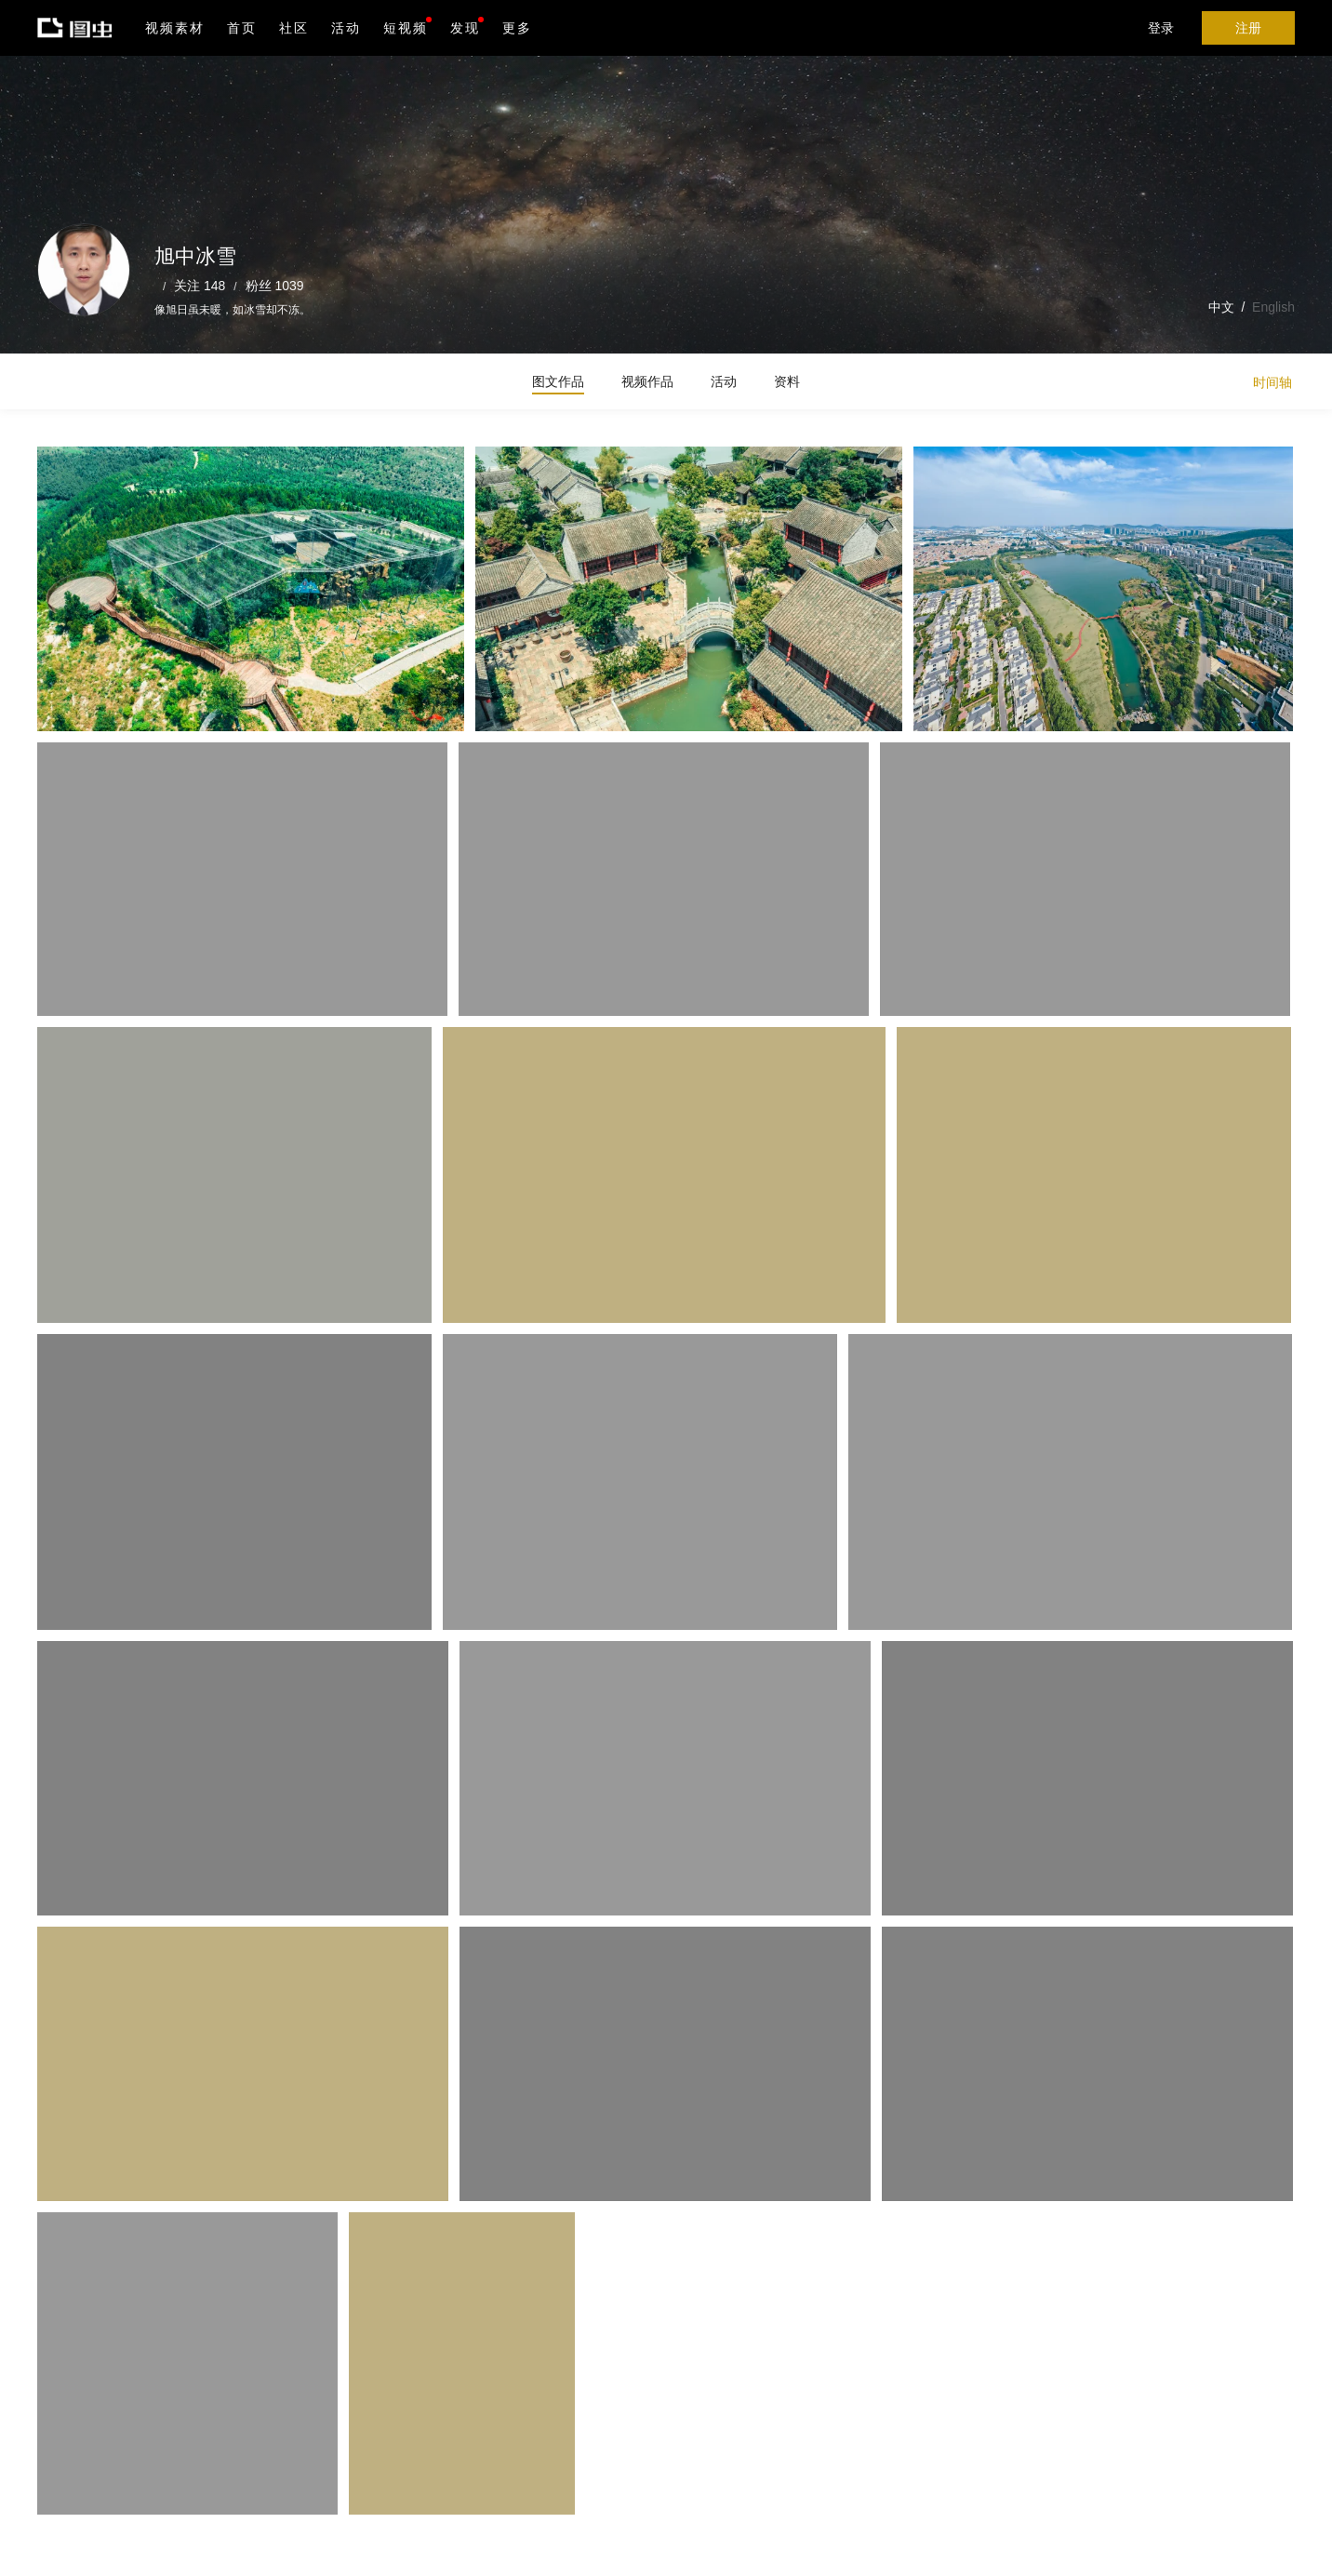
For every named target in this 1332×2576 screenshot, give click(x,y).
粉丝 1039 (275, 285)
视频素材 (175, 27)
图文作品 (558, 381)
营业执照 (407, 2549)
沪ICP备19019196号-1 (320, 2549)
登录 (1161, 27)
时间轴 (1272, 382)
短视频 (405, 27)
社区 (294, 27)
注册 (1248, 27)
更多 (517, 27)
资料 (787, 381)
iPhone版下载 (538, 2454)
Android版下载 (538, 2493)
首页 (242, 27)
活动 (346, 27)
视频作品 (647, 381)
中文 (1221, 307)
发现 (467, 26)
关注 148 (199, 285)
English (1273, 307)
